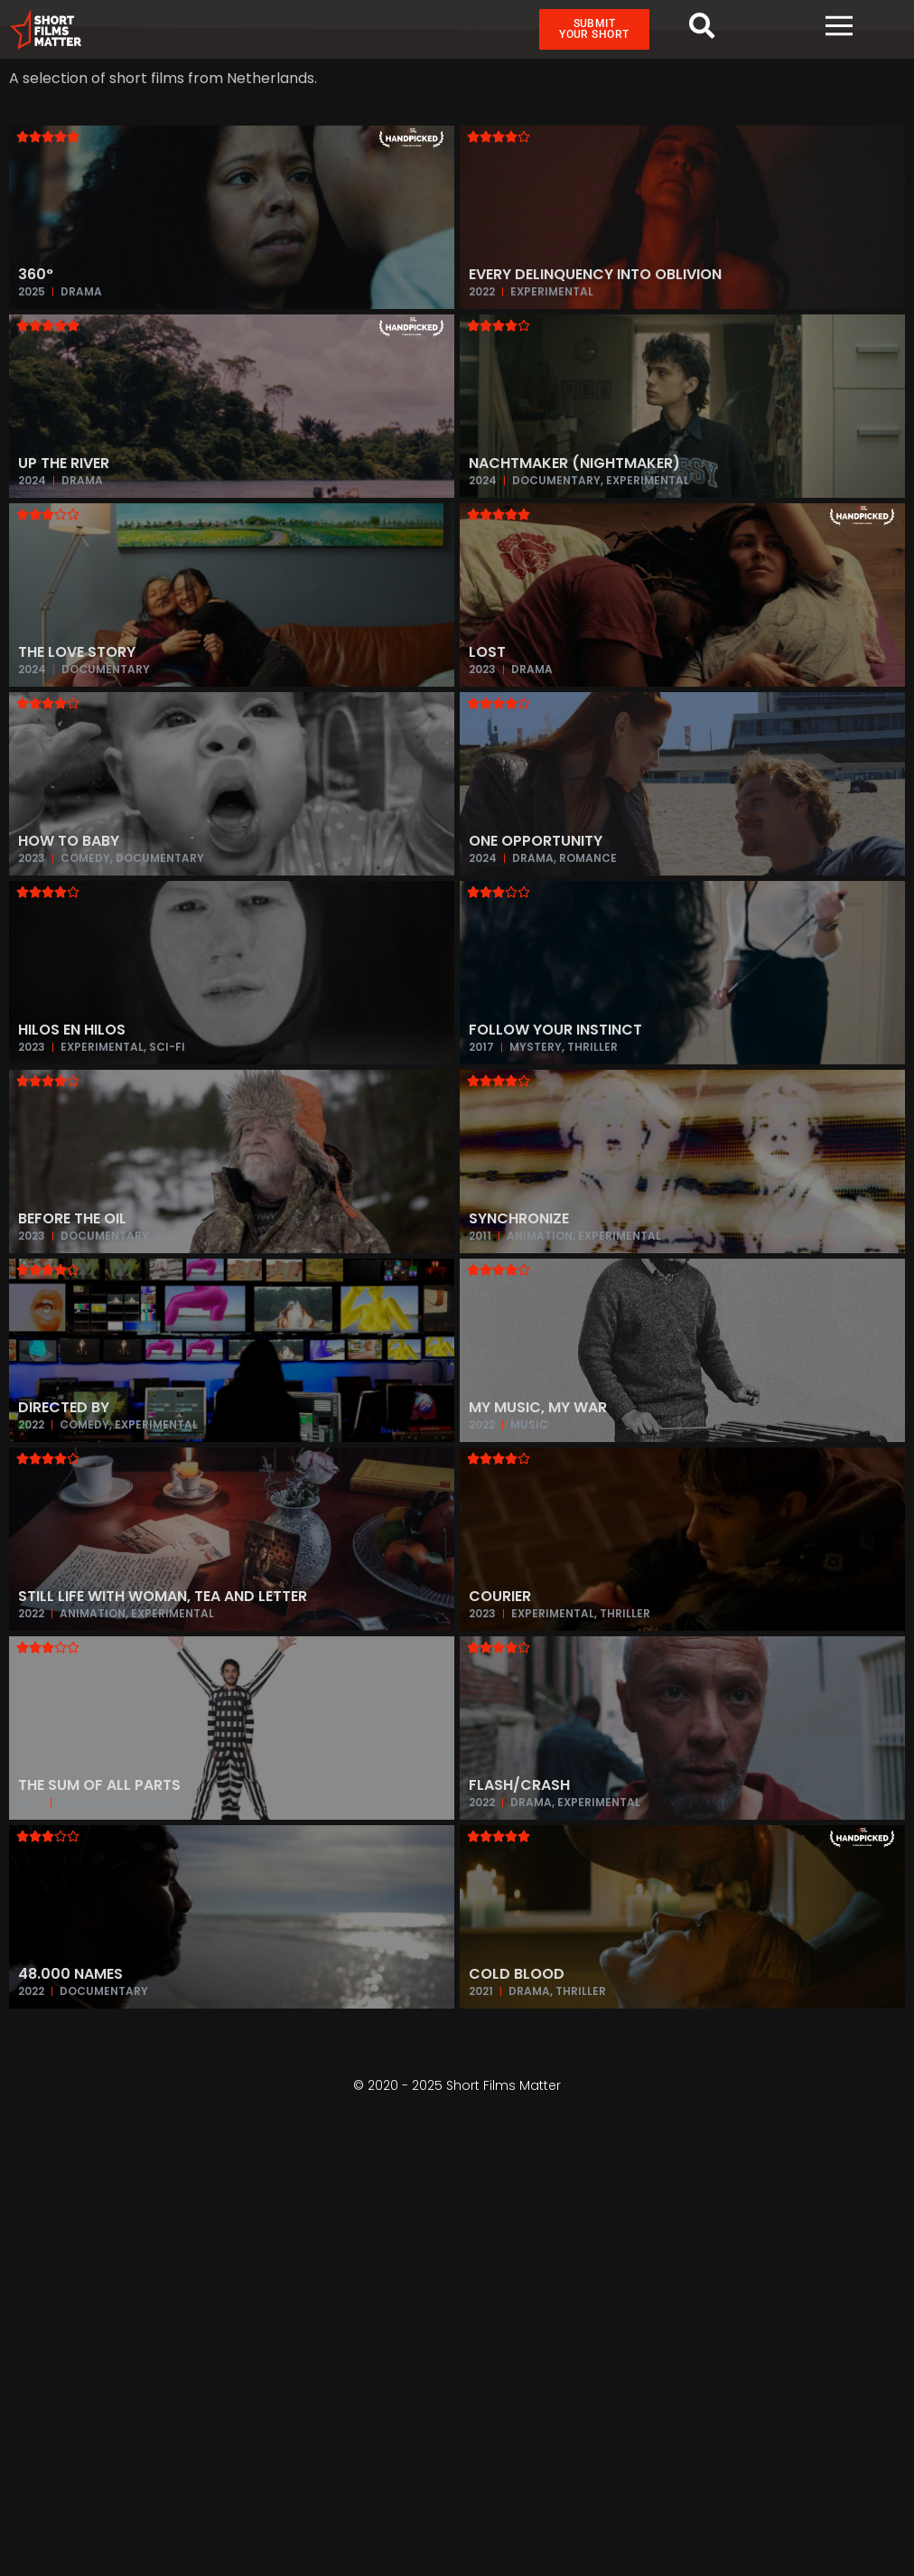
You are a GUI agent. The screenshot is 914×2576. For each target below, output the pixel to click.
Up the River (63, 464)
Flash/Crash (519, 1785)
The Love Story (76, 652)
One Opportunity (535, 841)
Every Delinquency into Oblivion (595, 275)
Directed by (63, 1408)
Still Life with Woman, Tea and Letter (162, 1597)
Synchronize (519, 1219)
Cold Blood (516, 1974)
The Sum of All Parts (99, 1785)
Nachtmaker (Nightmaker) (574, 464)
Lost (487, 652)
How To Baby (68, 841)
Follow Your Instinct (555, 1030)
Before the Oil (72, 1219)
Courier (500, 1597)
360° (35, 275)
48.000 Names (70, 1974)
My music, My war (538, 1408)
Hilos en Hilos (72, 1030)
